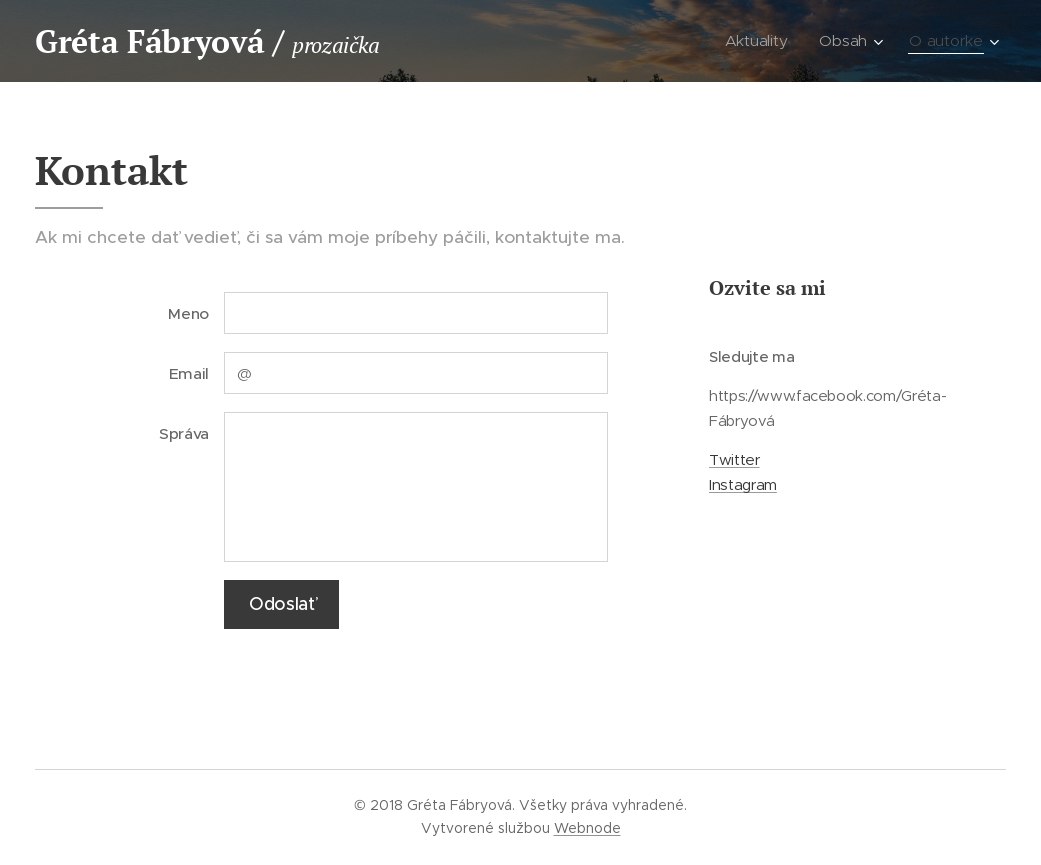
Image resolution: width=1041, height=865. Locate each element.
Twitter (734, 460)
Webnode (587, 828)
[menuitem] (762, 41)
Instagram (743, 485)
